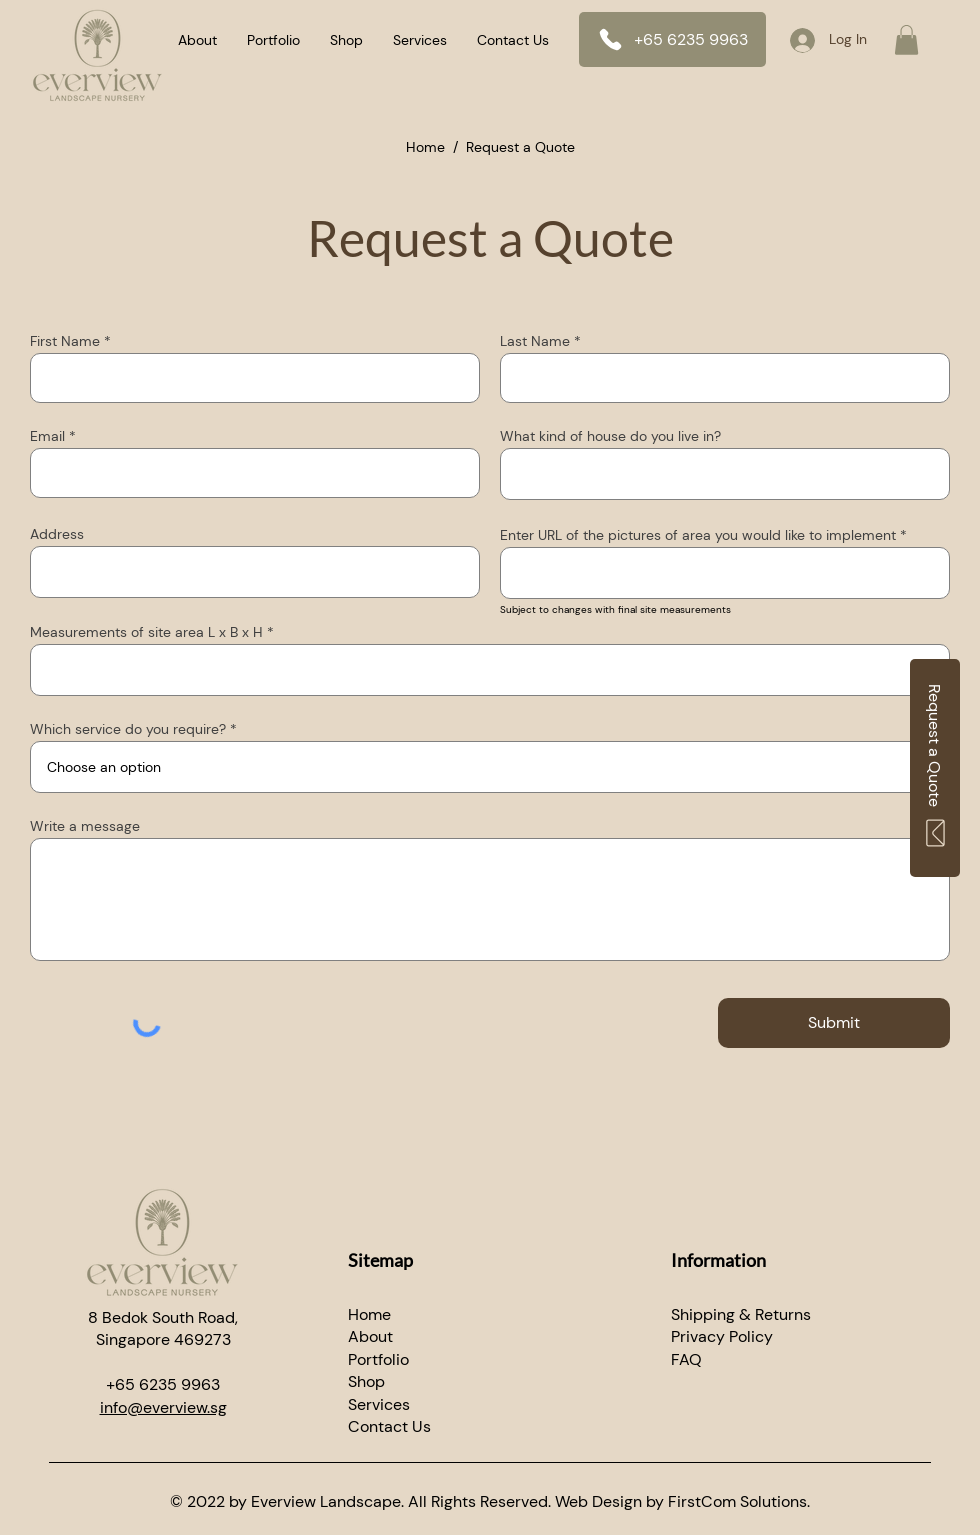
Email (47, 436)
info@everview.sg (163, 1407)
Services (379, 1404)
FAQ (686, 1359)
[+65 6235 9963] (672, 39)
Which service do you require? (128, 729)
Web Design (598, 1501)
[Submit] (834, 1023)
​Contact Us (389, 1426)
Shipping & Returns (741, 1314)
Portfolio (378, 1359)
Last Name (535, 341)
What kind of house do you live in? (610, 436)
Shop (366, 1381)
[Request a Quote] (935, 768)
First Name (65, 341)
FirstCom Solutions (737, 1501)
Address (57, 534)
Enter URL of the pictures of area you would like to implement (698, 535)
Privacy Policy (722, 1336)
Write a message (85, 826)
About (370, 1336)
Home (425, 147)
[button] (906, 40)
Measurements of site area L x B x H (146, 632)
